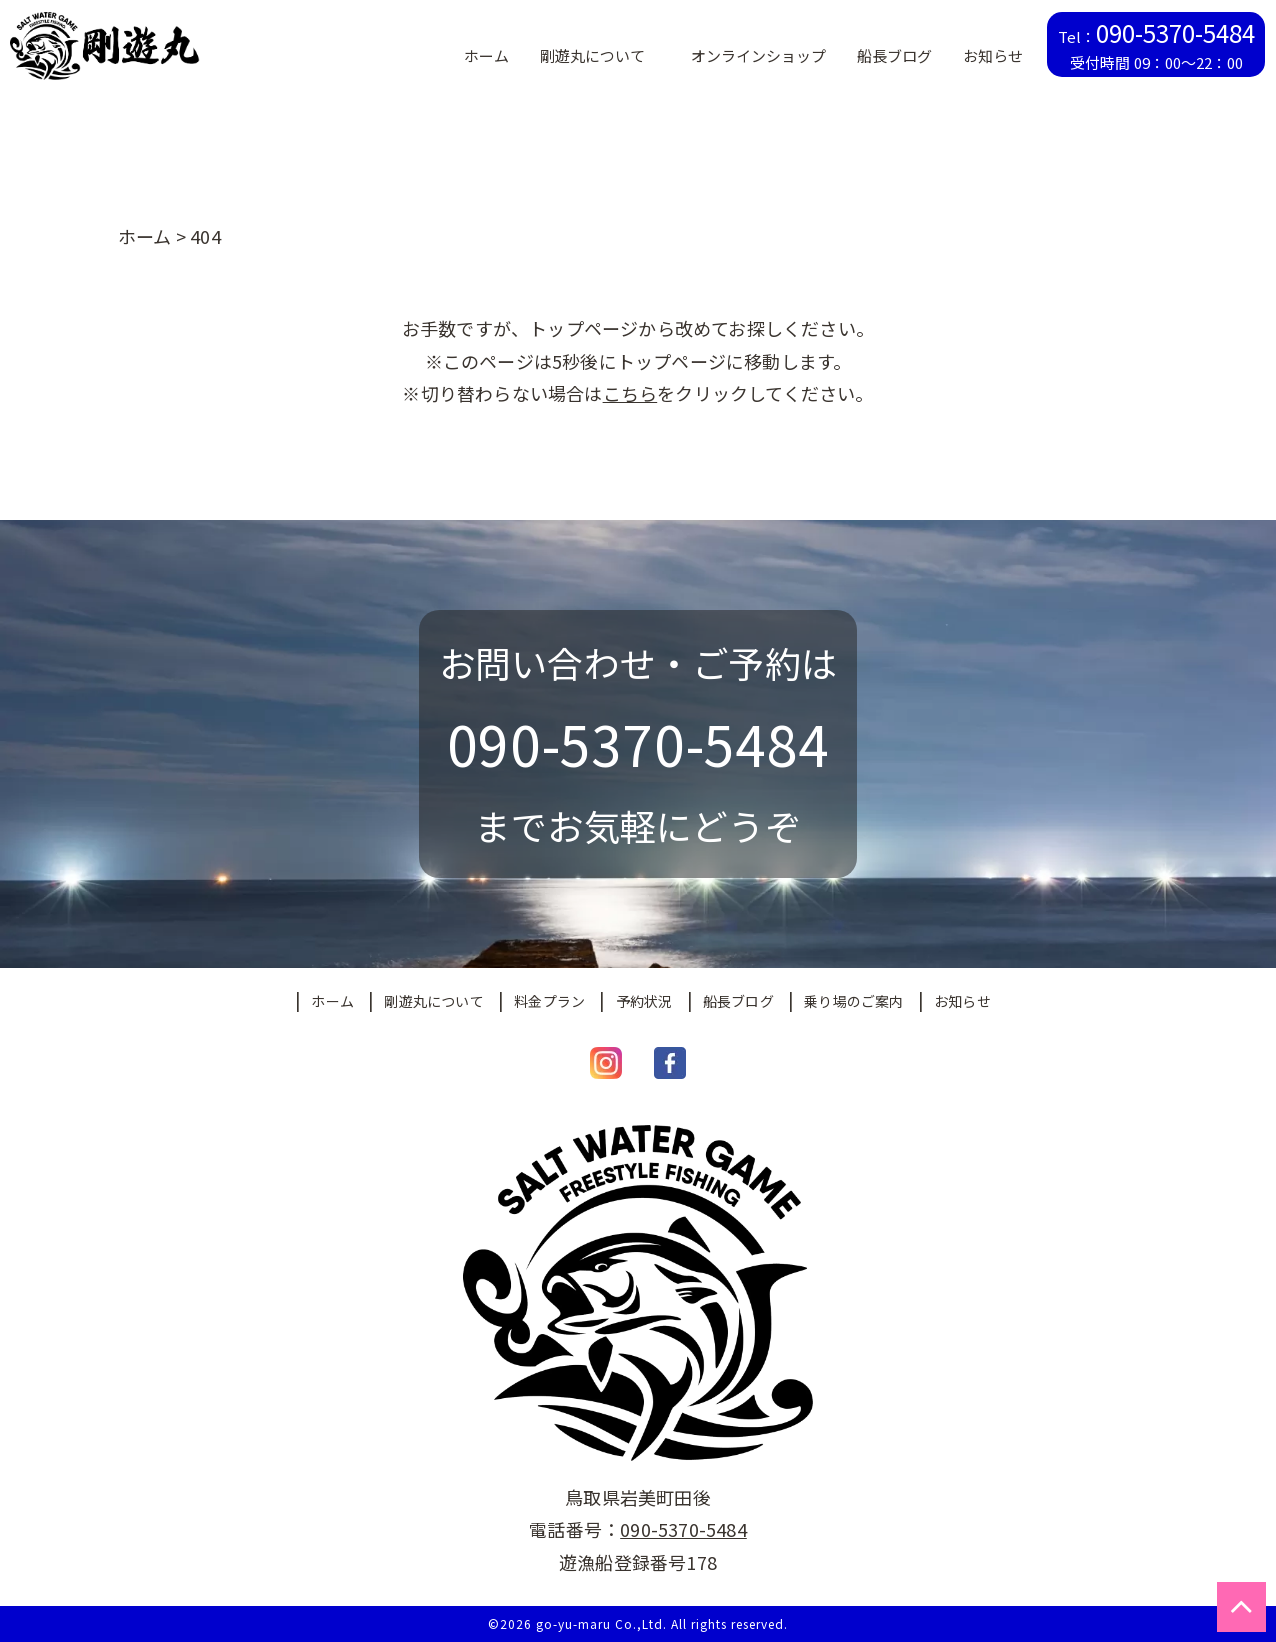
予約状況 (644, 1001)
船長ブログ (738, 1001)
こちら (630, 393)
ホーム (332, 1001)
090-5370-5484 (683, 1529)
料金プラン (549, 1001)
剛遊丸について (433, 1001)
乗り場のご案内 (853, 1001)
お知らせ (962, 1001)
